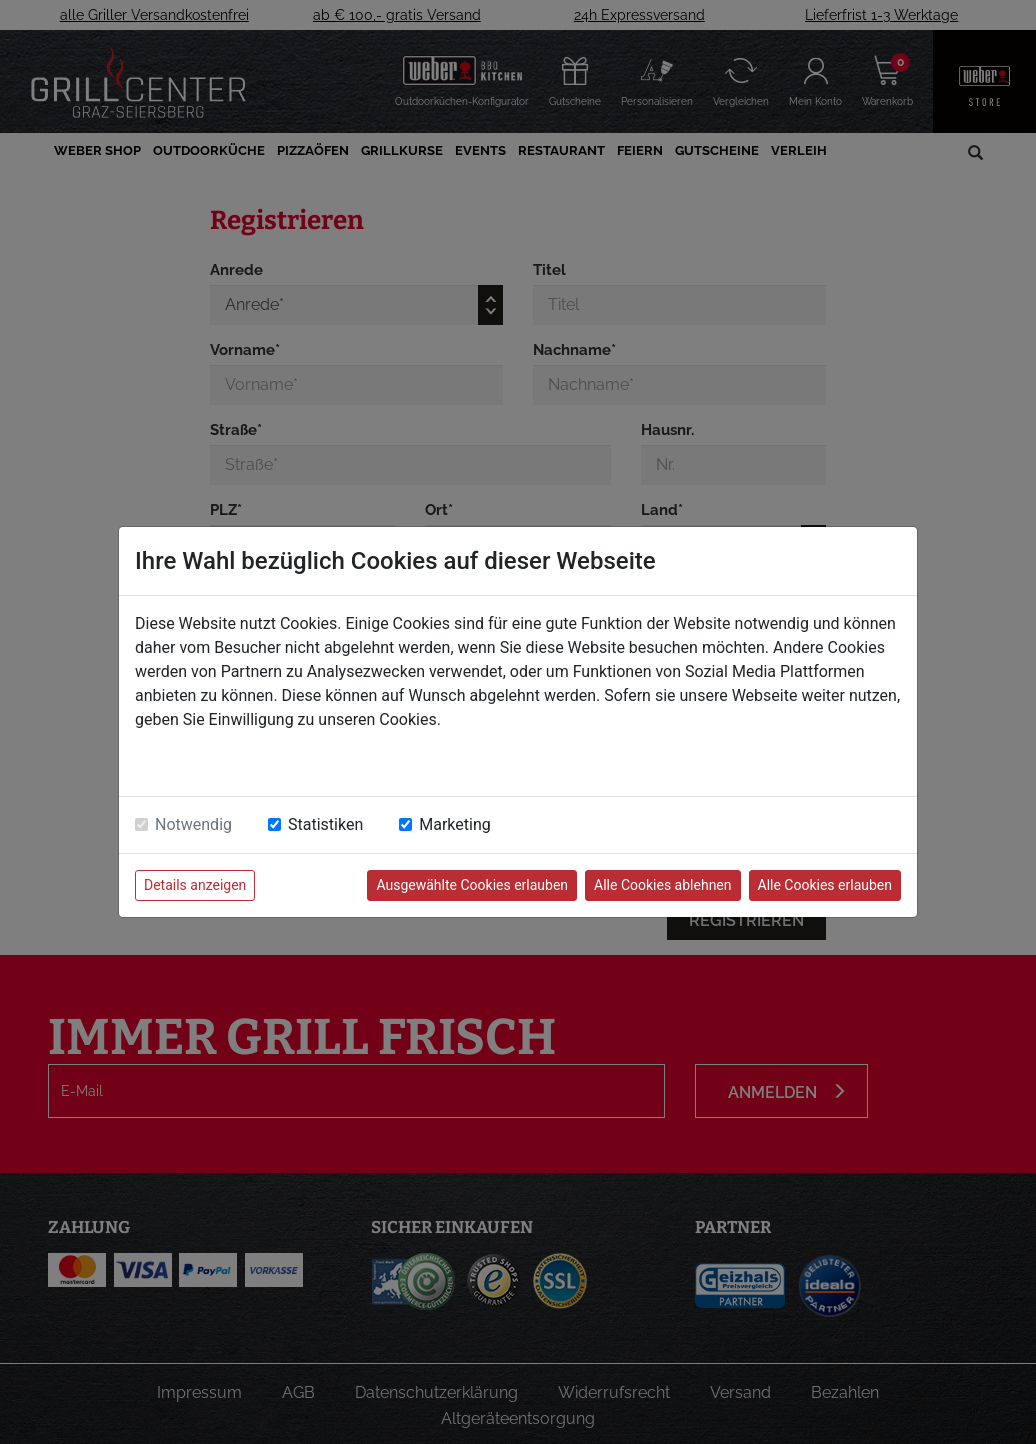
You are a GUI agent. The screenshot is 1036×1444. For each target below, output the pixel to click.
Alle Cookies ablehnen (662, 885)
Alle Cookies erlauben (825, 885)
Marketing (454, 824)
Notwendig (193, 824)
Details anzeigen (195, 885)
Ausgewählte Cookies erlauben (472, 885)
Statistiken (325, 824)
